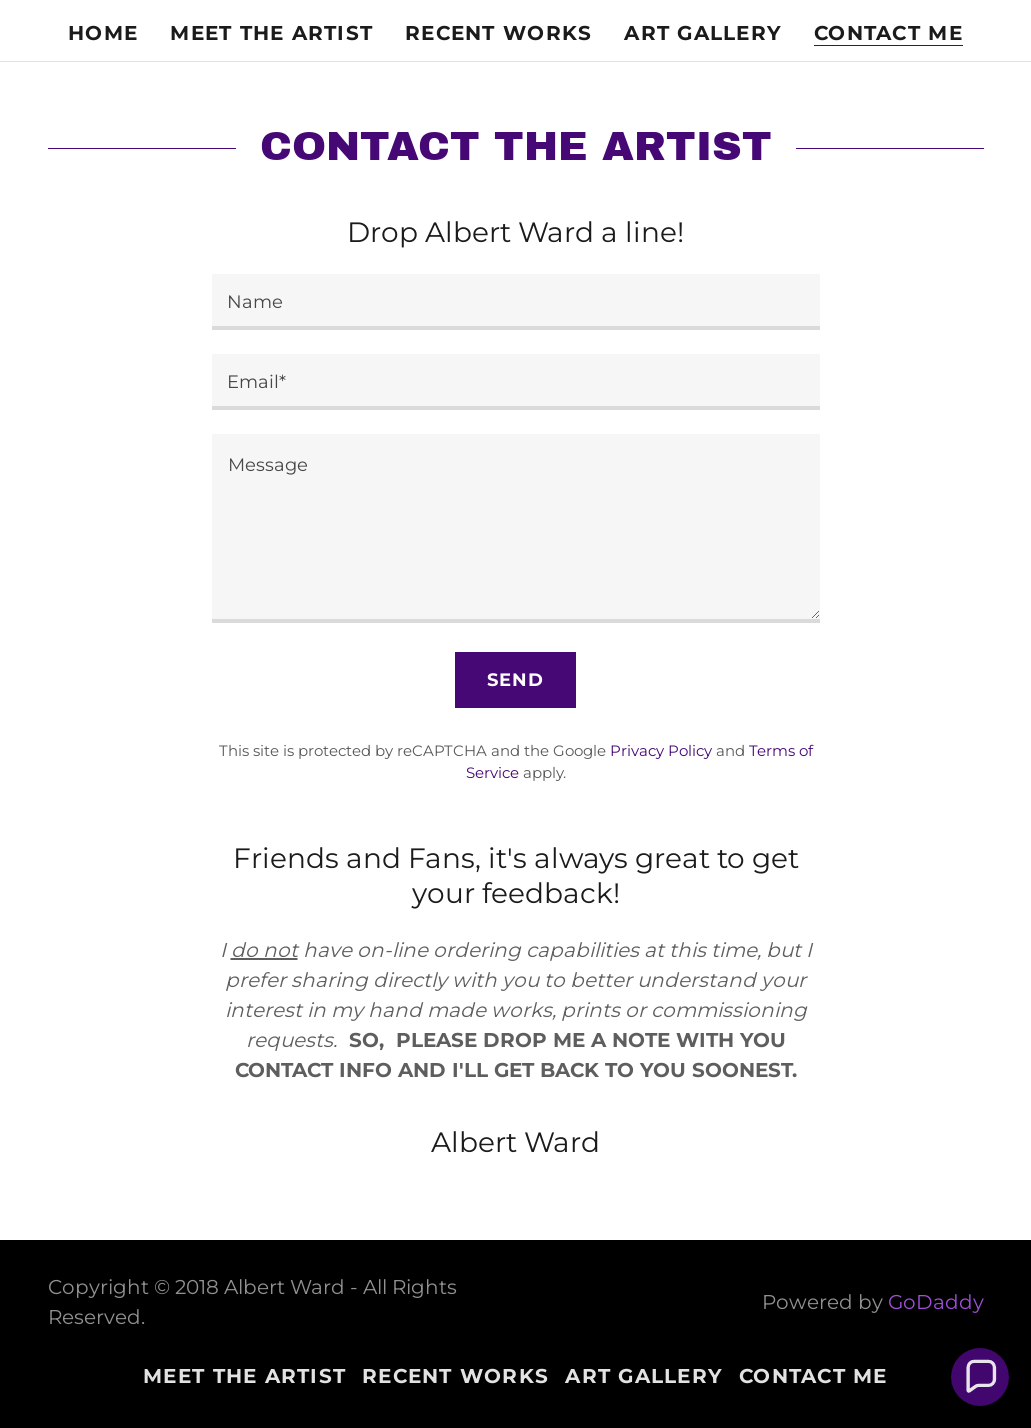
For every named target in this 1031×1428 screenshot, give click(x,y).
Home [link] (103, 33)
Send (516, 680)
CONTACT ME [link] (888, 33)
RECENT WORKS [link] (498, 33)
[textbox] (516, 302)
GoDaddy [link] (936, 1302)
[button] (980, 1377)
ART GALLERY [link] (703, 33)
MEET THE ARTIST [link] (271, 33)
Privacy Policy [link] (661, 750)
